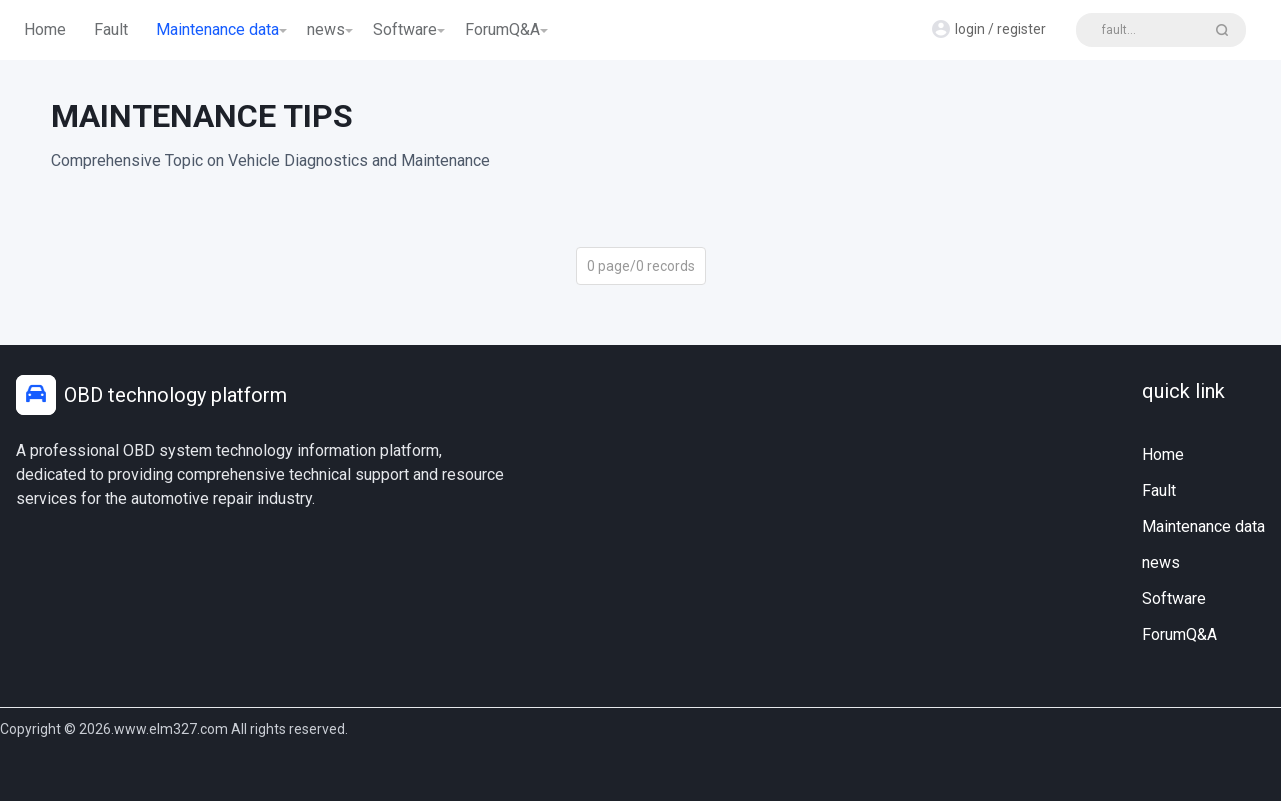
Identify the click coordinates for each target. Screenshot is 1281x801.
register (1021, 29)
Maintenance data (217, 29)
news (326, 29)
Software (405, 29)
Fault (111, 29)
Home (45, 29)
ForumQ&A (502, 29)
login (970, 29)
